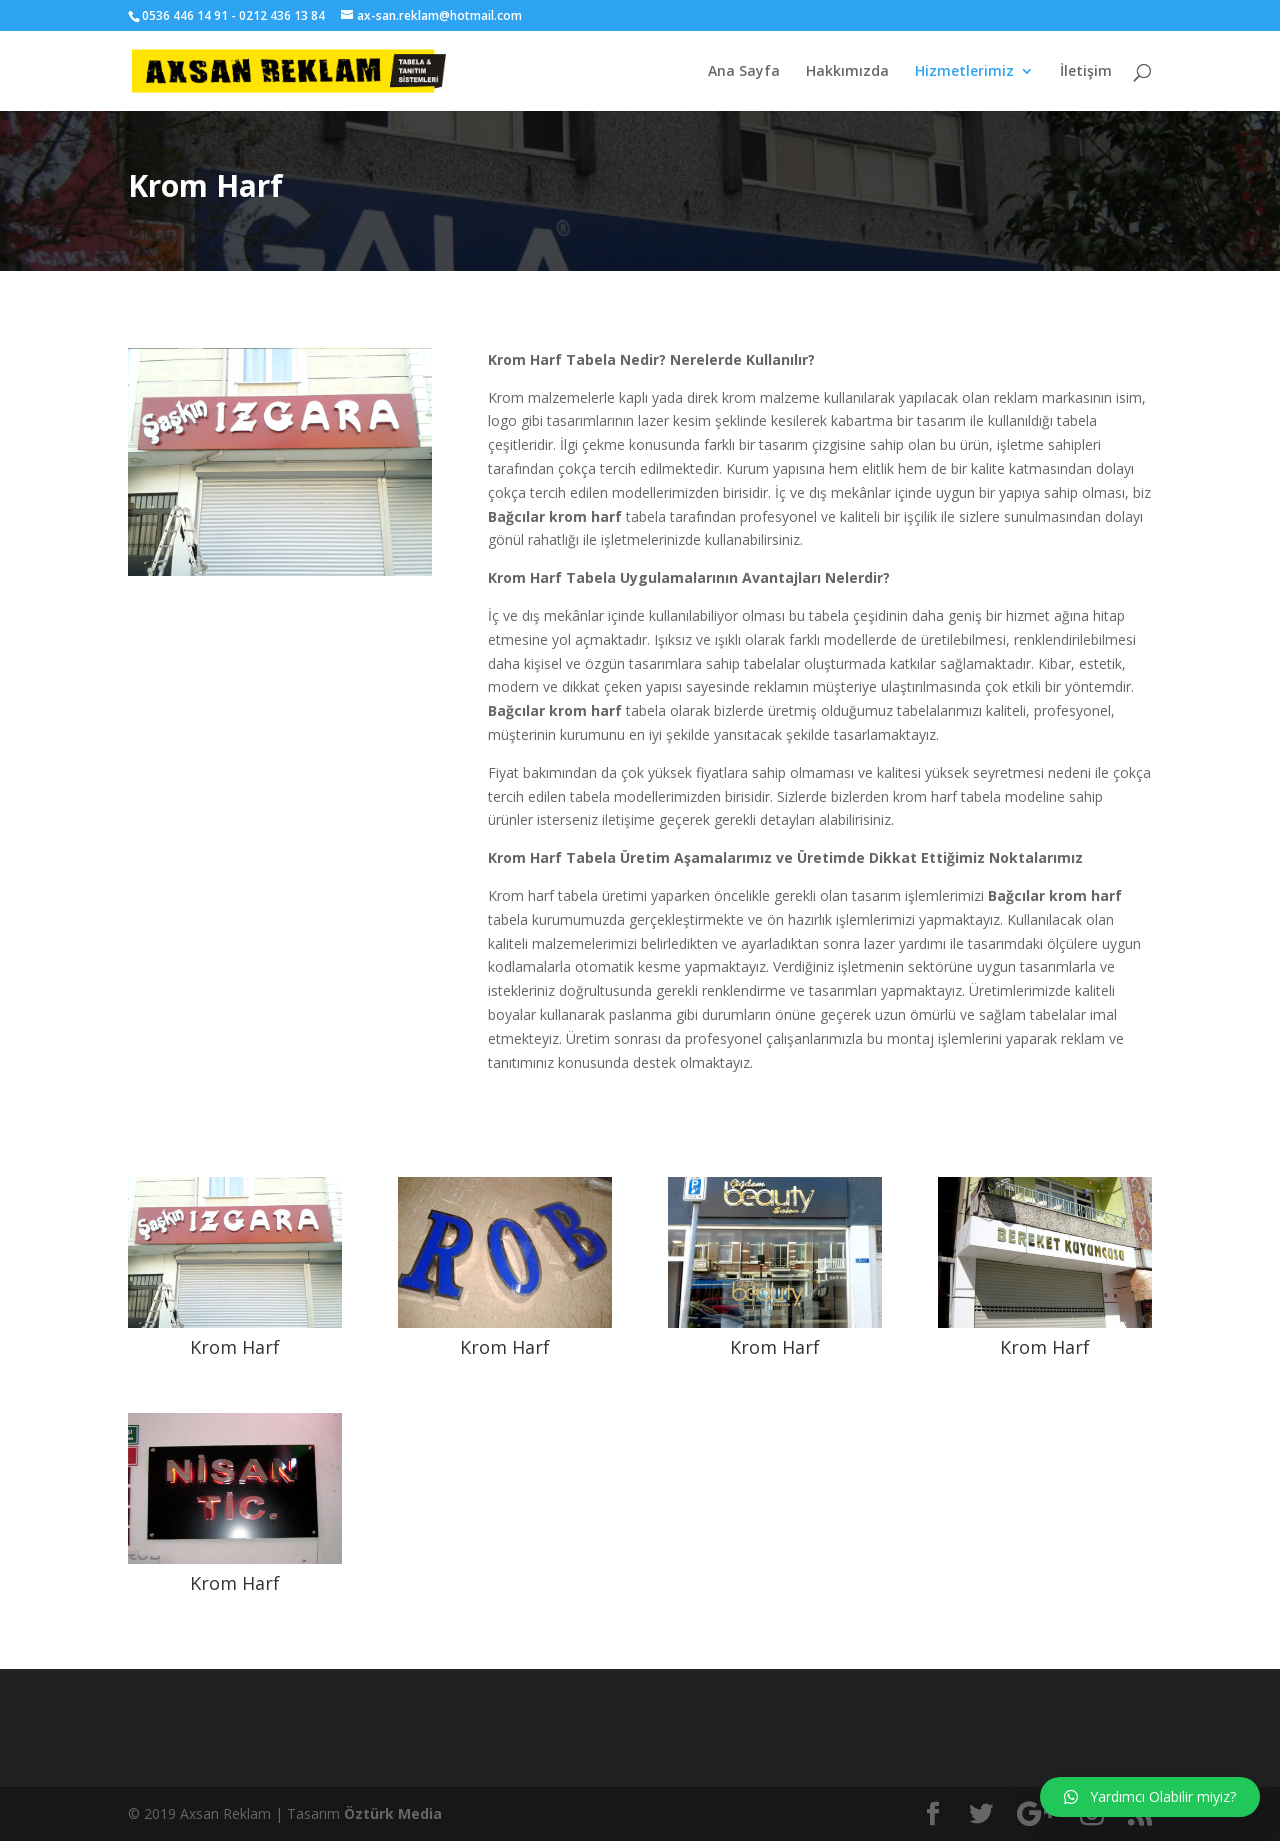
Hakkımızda (847, 72)
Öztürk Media (393, 1813)
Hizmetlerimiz (964, 72)
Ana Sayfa (744, 72)
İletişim (1086, 72)
